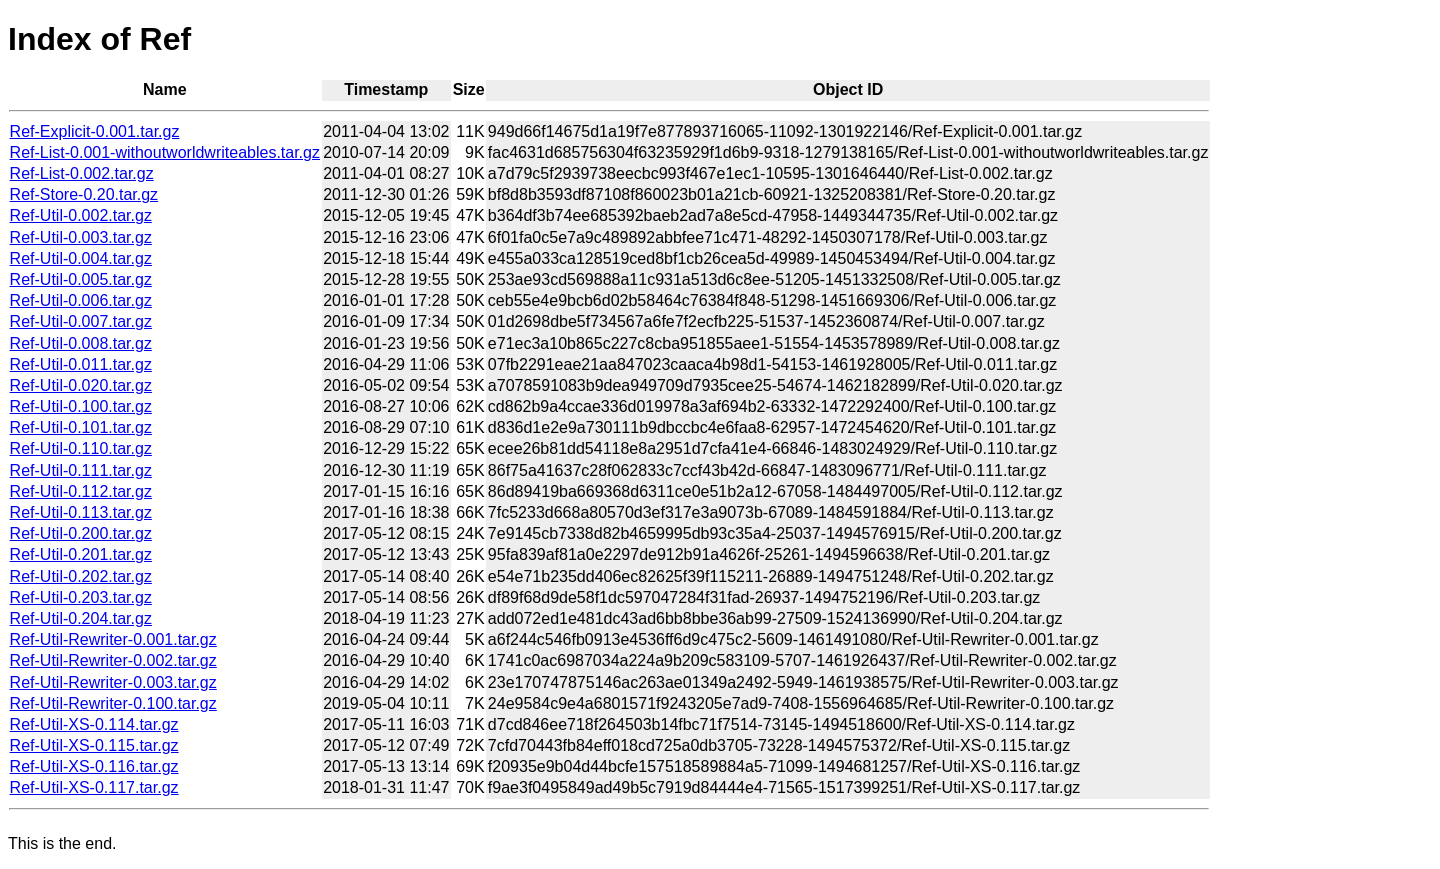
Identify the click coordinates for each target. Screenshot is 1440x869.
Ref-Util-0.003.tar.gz (81, 237)
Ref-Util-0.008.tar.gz (81, 343)
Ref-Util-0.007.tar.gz (81, 321)
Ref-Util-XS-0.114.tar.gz (94, 724)
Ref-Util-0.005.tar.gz (81, 279)
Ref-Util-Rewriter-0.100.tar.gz (113, 703)
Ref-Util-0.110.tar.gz (81, 448)
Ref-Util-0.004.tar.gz (81, 258)
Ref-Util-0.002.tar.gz (81, 215)
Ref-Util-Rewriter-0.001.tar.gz (113, 639)
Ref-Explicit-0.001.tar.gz (95, 131)
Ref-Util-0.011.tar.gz (81, 364)
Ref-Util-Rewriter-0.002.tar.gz (113, 660)
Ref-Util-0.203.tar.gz (81, 597)
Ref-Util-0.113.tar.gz (81, 512)
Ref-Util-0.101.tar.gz (81, 427)
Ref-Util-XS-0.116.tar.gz (94, 766)
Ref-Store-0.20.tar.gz (84, 194)
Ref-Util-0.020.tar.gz (81, 385)
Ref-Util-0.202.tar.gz (81, 576)
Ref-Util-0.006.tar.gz (81, 300)
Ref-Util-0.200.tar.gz (81, 533)
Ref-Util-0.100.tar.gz (81, 406)
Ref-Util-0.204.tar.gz (81, 618)
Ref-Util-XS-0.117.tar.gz (94, 787)
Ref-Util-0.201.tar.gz (81, 554)
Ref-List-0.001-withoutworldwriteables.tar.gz (165, 152)
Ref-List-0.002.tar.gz (82, 173)
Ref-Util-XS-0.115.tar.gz (94, 745)
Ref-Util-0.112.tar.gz (81, 491)
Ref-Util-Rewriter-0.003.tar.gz (113, 682)
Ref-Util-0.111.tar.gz (81, 470)
